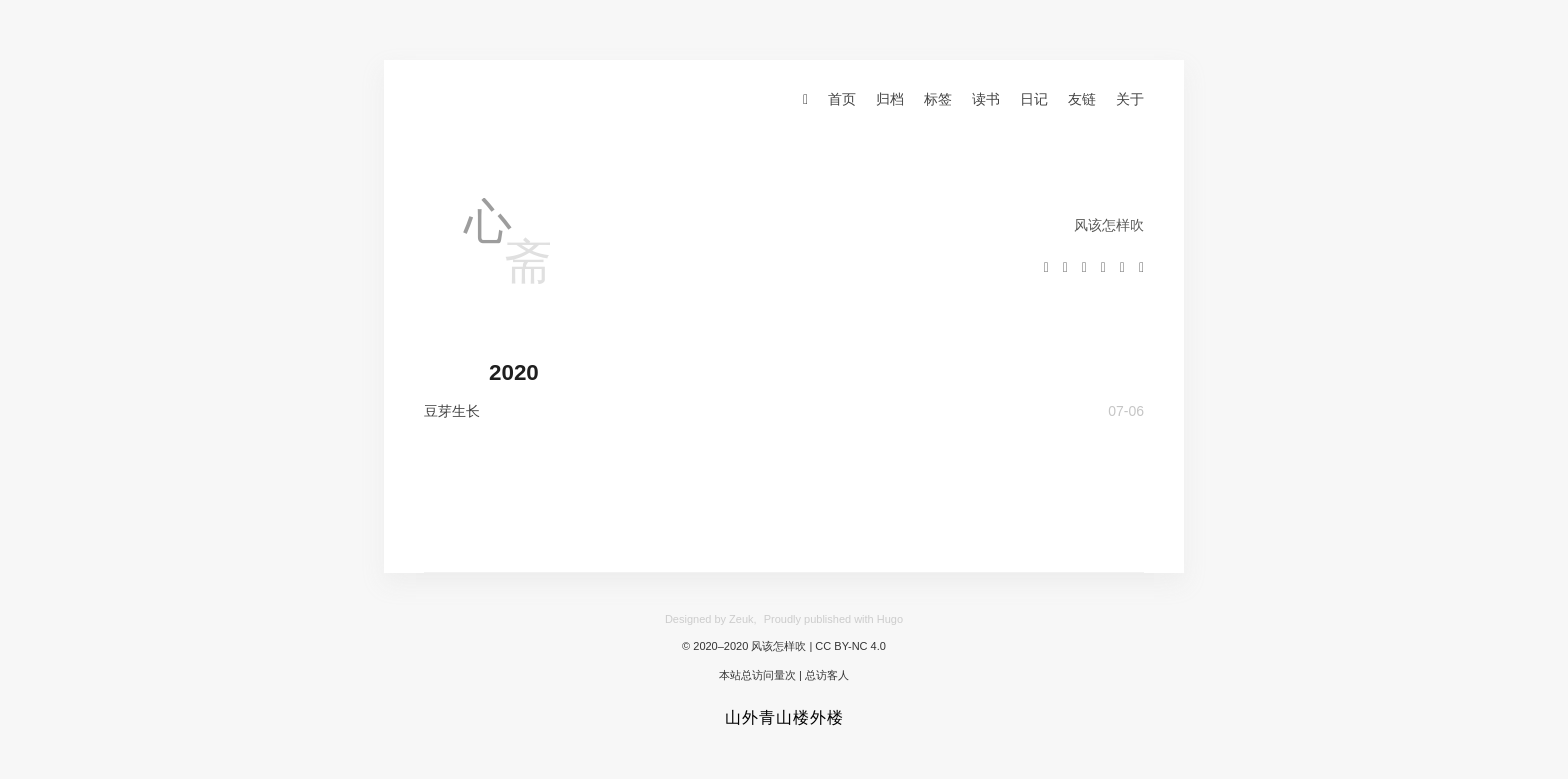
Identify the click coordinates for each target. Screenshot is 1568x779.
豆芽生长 (452, 411)
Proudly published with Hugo (833, 619)
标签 (938, 99)
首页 (842, 99)
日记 (1034, 99)
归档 (890, 99)
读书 (986, 99)
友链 (1082, 99)
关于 (1130, 99)
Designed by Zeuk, (711, 619)
